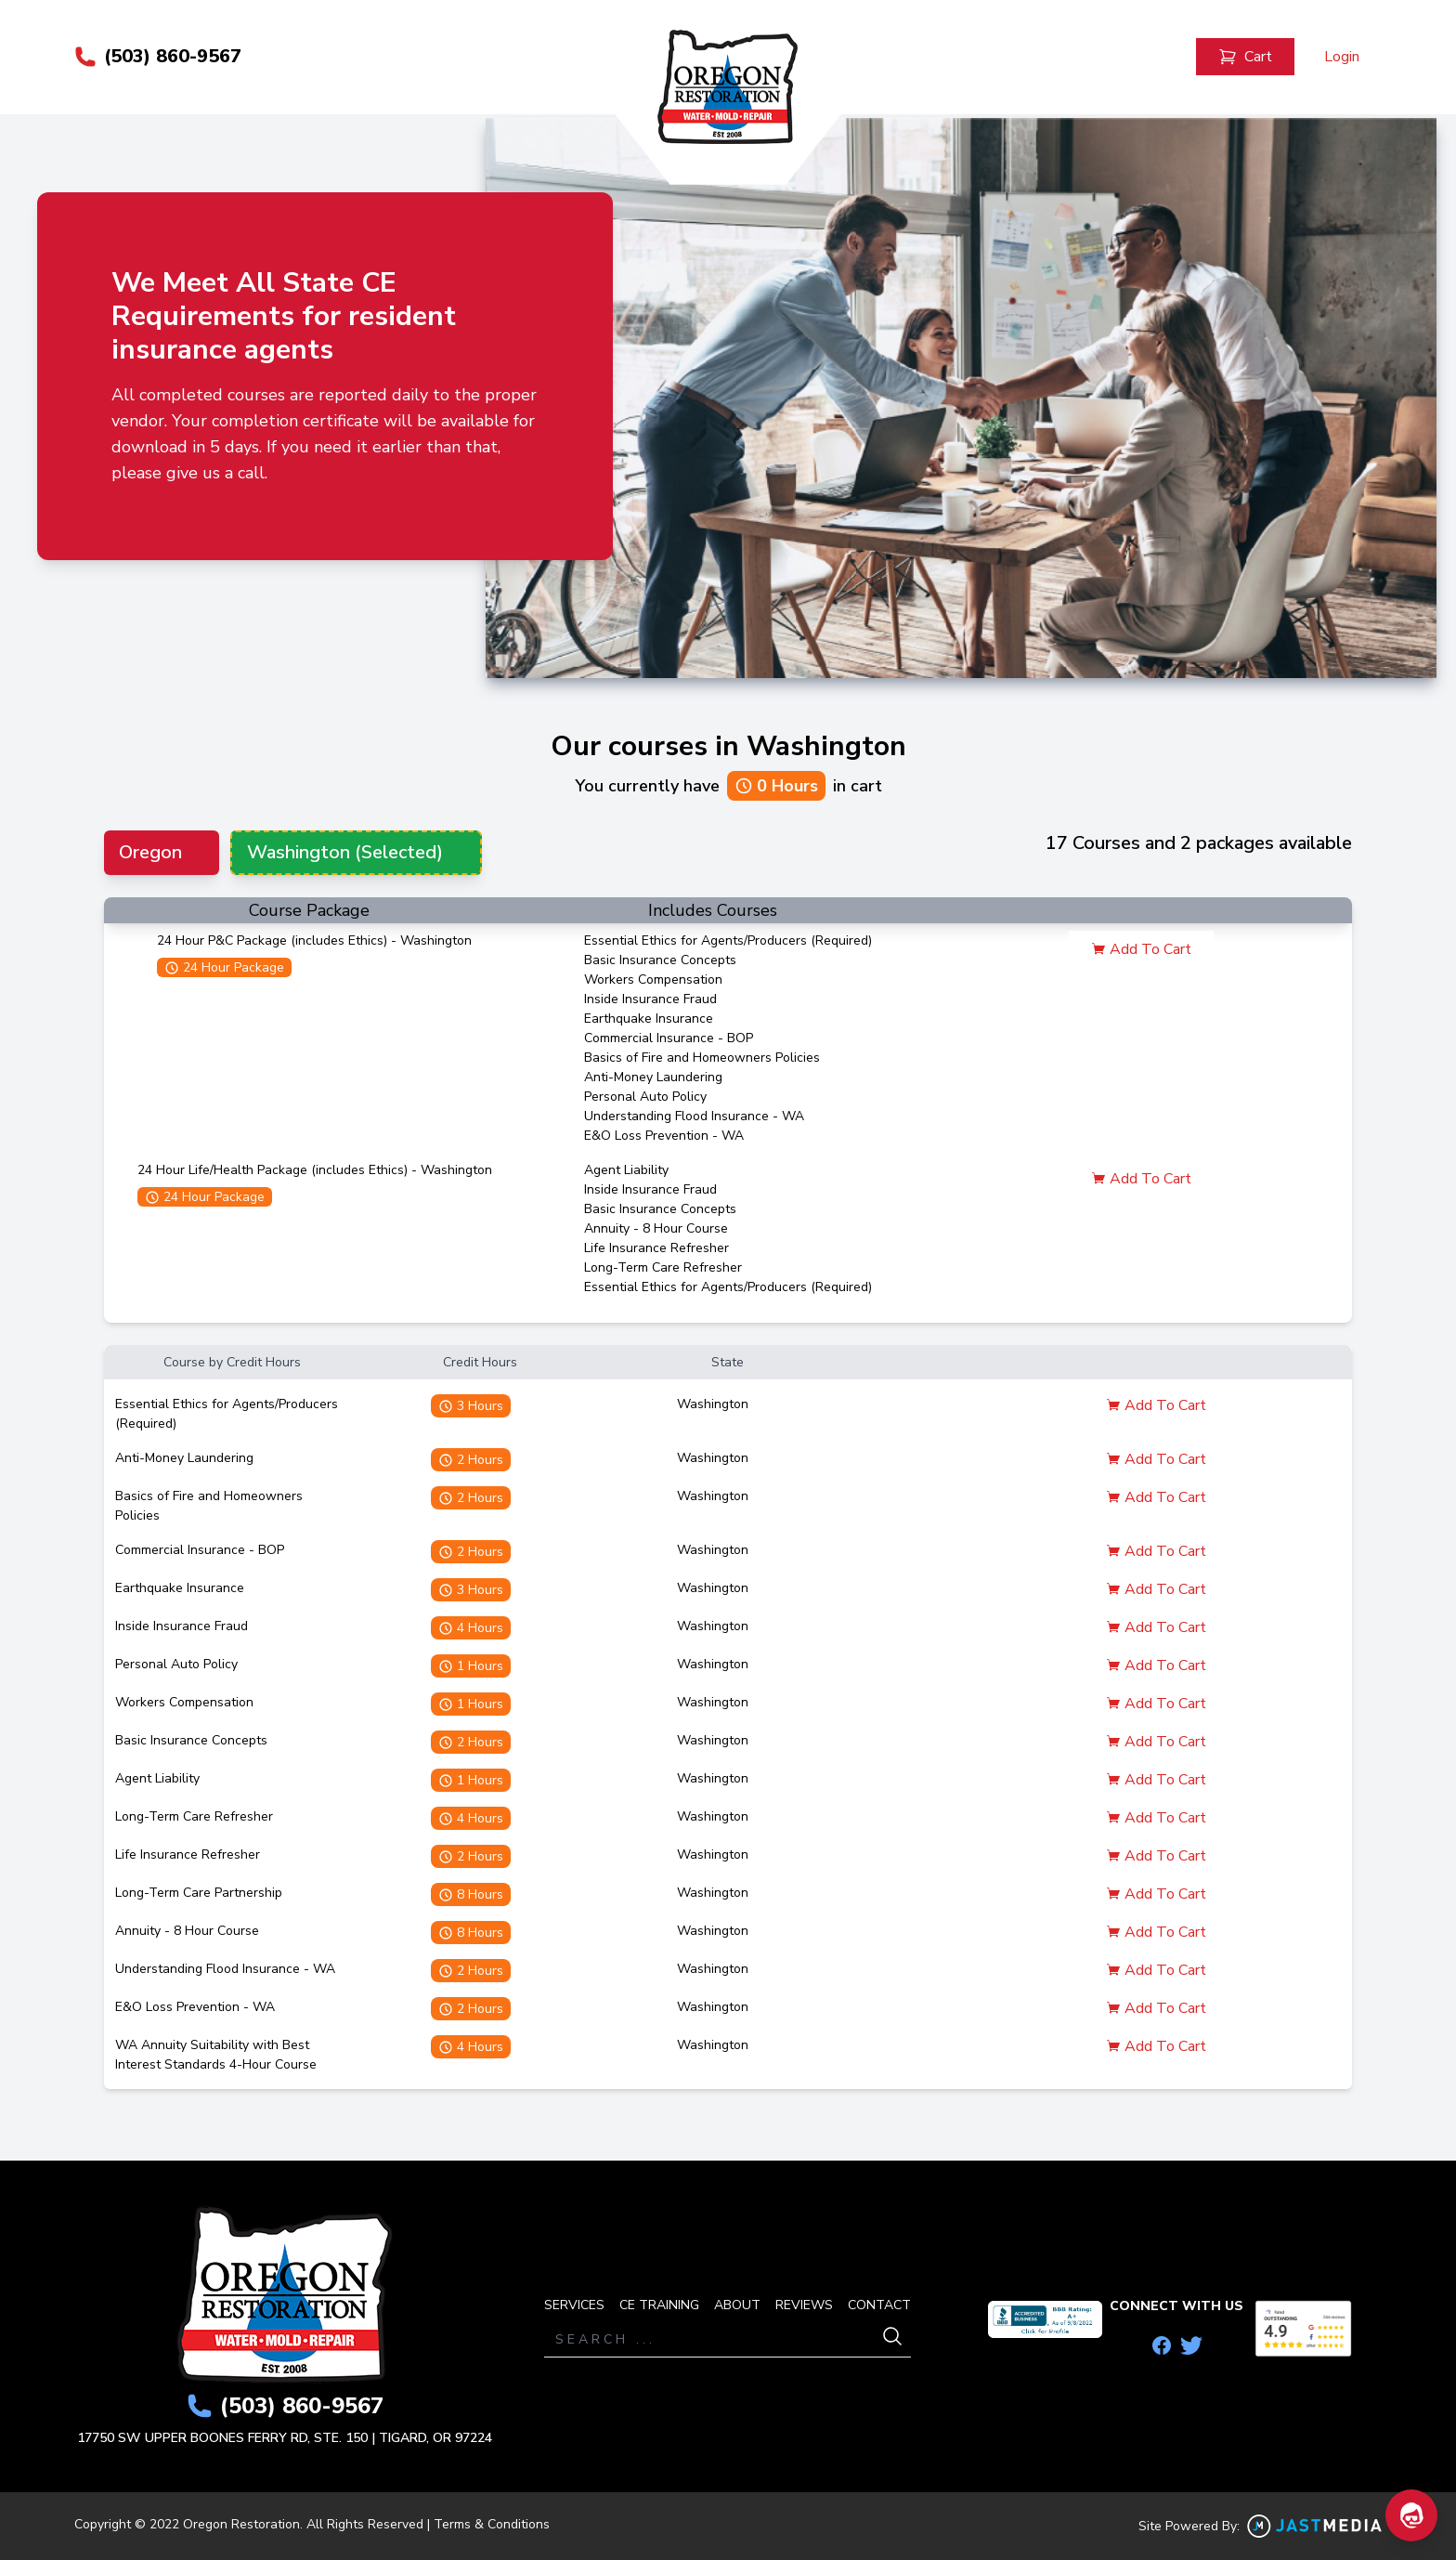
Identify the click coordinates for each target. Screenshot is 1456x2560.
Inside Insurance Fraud (650, 1000)
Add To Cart (1141, 950)
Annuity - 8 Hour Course (656, 1229)
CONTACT (879, 2305)
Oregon (150, 853)
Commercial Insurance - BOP (668, 1039)
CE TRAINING (659, 2305)
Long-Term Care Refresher (663, 1268)
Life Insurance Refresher (656, 1249)
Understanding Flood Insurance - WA (694, 1117)
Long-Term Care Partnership (198, 1893)
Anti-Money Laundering (653, 1078)
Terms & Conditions (492, 2524)
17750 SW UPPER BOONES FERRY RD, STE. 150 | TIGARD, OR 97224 (284, 2438)
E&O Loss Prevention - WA (664, 1136)
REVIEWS (804, 2305)
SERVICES (574, 2305)
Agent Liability (626, 1171)
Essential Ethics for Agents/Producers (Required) (728, 941)
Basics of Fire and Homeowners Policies (702, 1058)
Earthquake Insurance (648, 1019)
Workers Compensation (653, 980)
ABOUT (737, 2305)
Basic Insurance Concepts (660, 961)
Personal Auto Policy (645, 1097)
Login (1341, 57)
